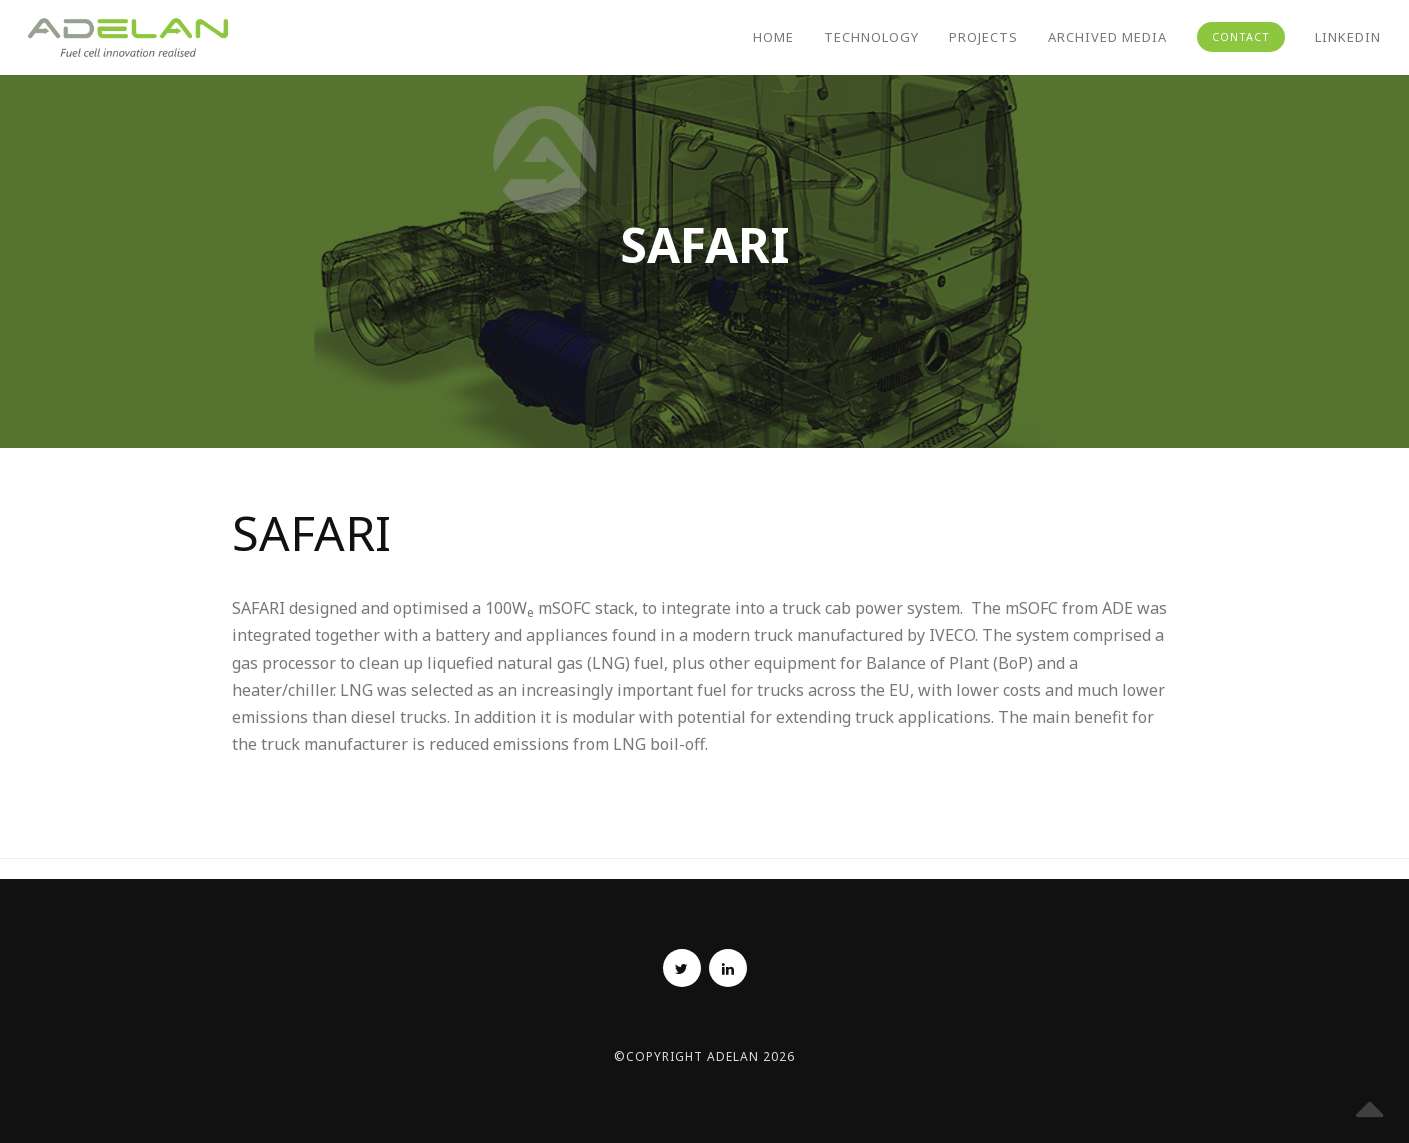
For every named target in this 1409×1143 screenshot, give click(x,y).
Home (773, 37)
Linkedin (1348, 37)
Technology (871, 37)
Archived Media (1107, 37)
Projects (983, 37)
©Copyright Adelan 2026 (704, 1056)
